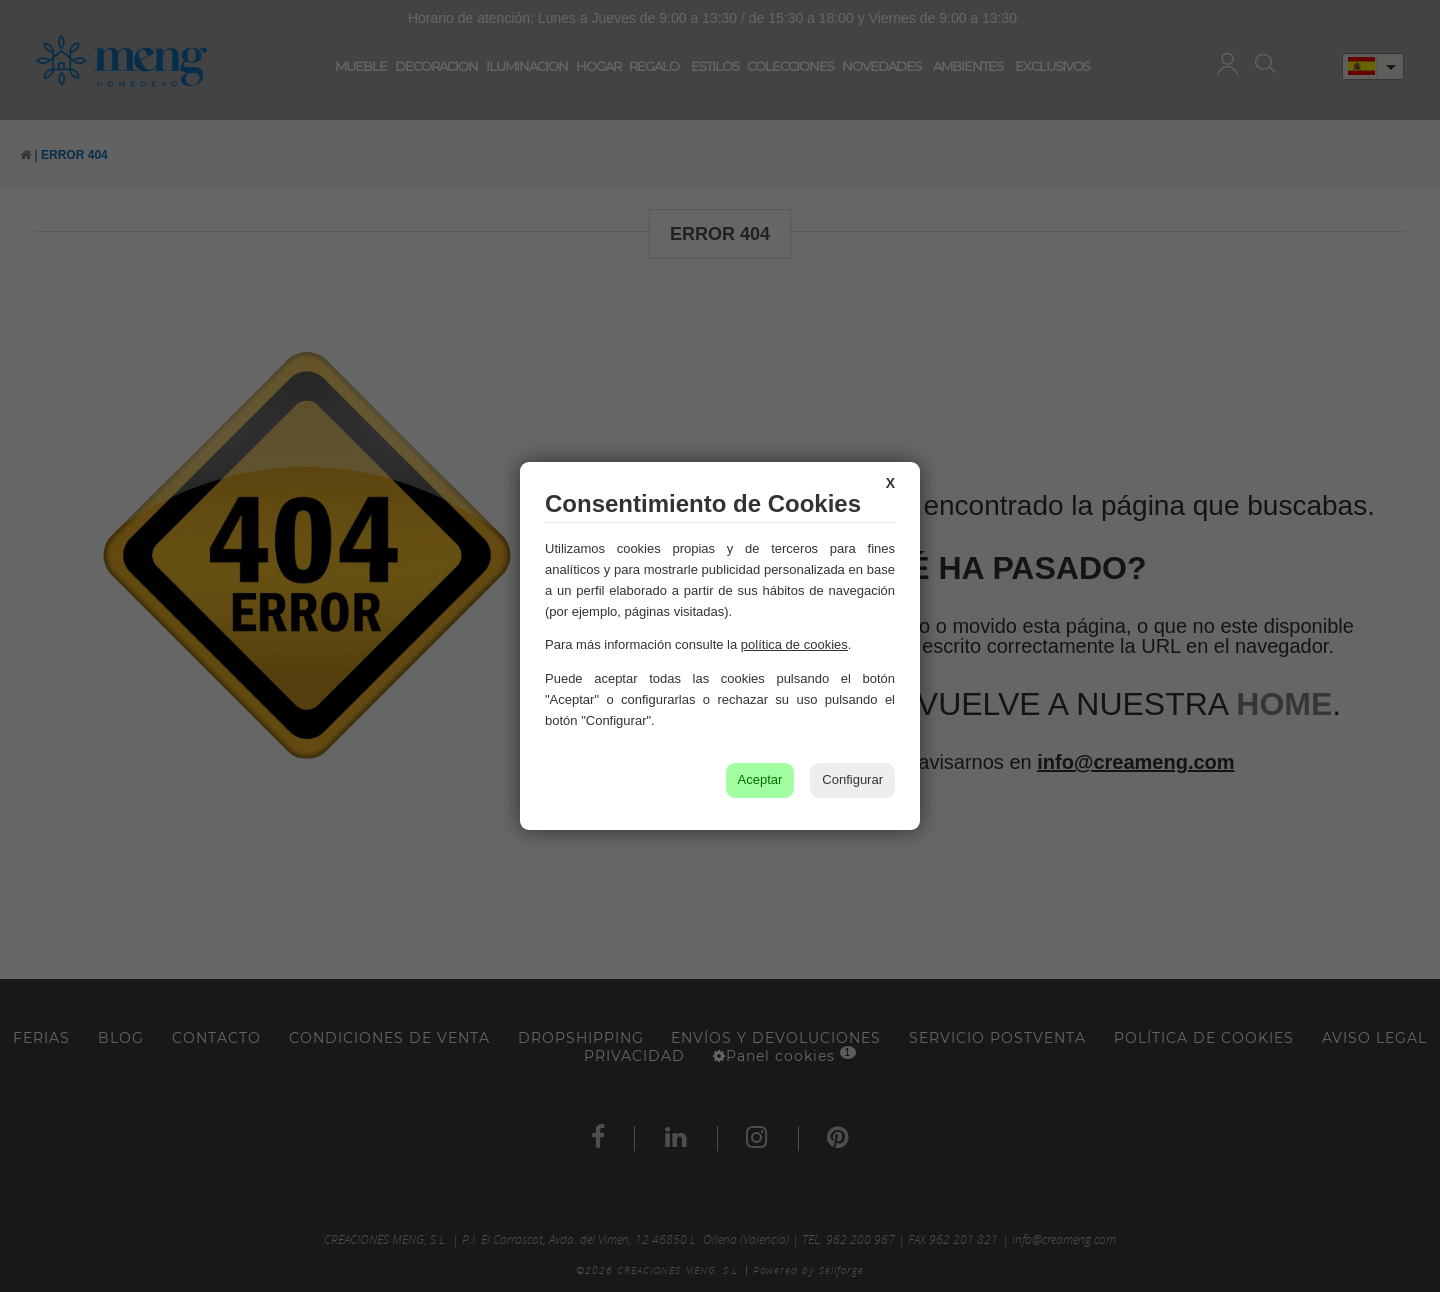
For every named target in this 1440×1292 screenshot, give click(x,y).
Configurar (852, 779)
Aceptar (760, 779)
